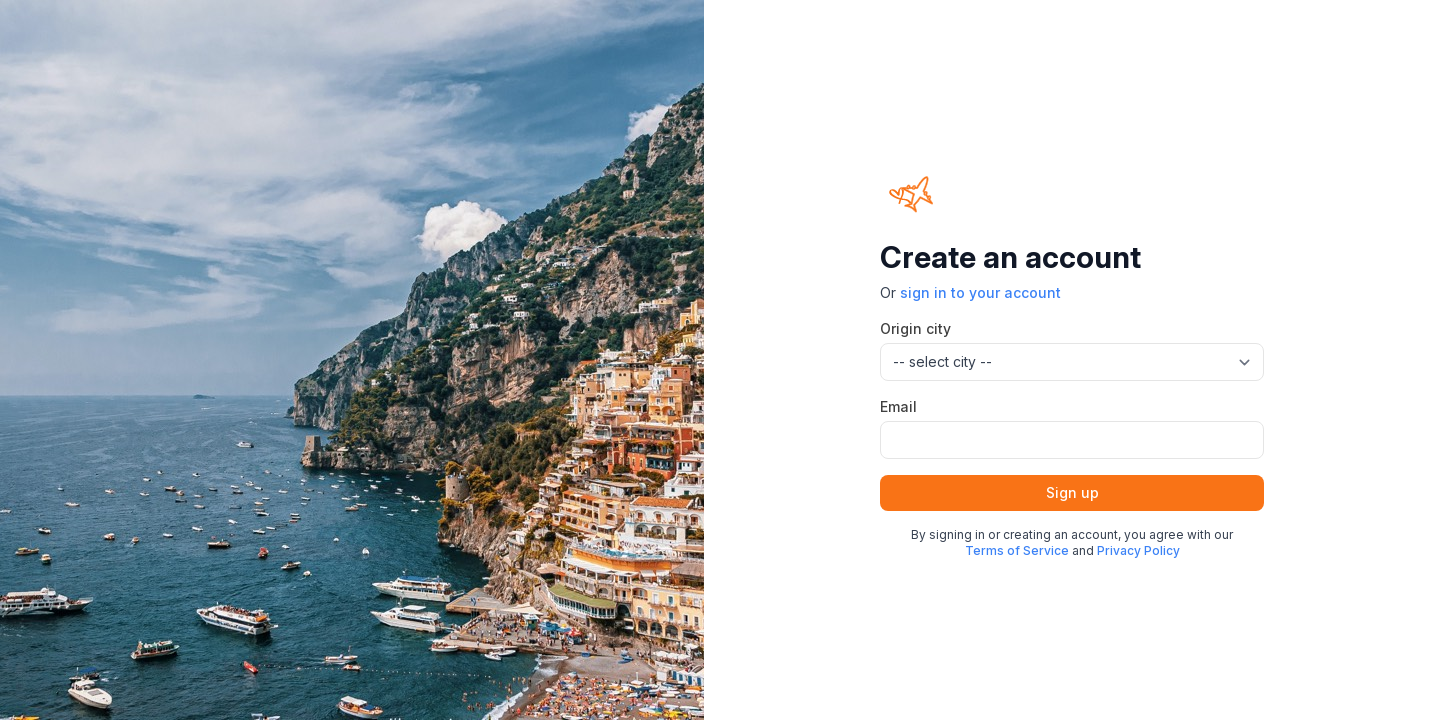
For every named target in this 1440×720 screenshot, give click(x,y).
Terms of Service (1017, 550)
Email (898, 406)
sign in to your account (980, 292)
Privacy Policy (1138, 550)
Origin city (915, 328)
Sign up (1072, 492)
